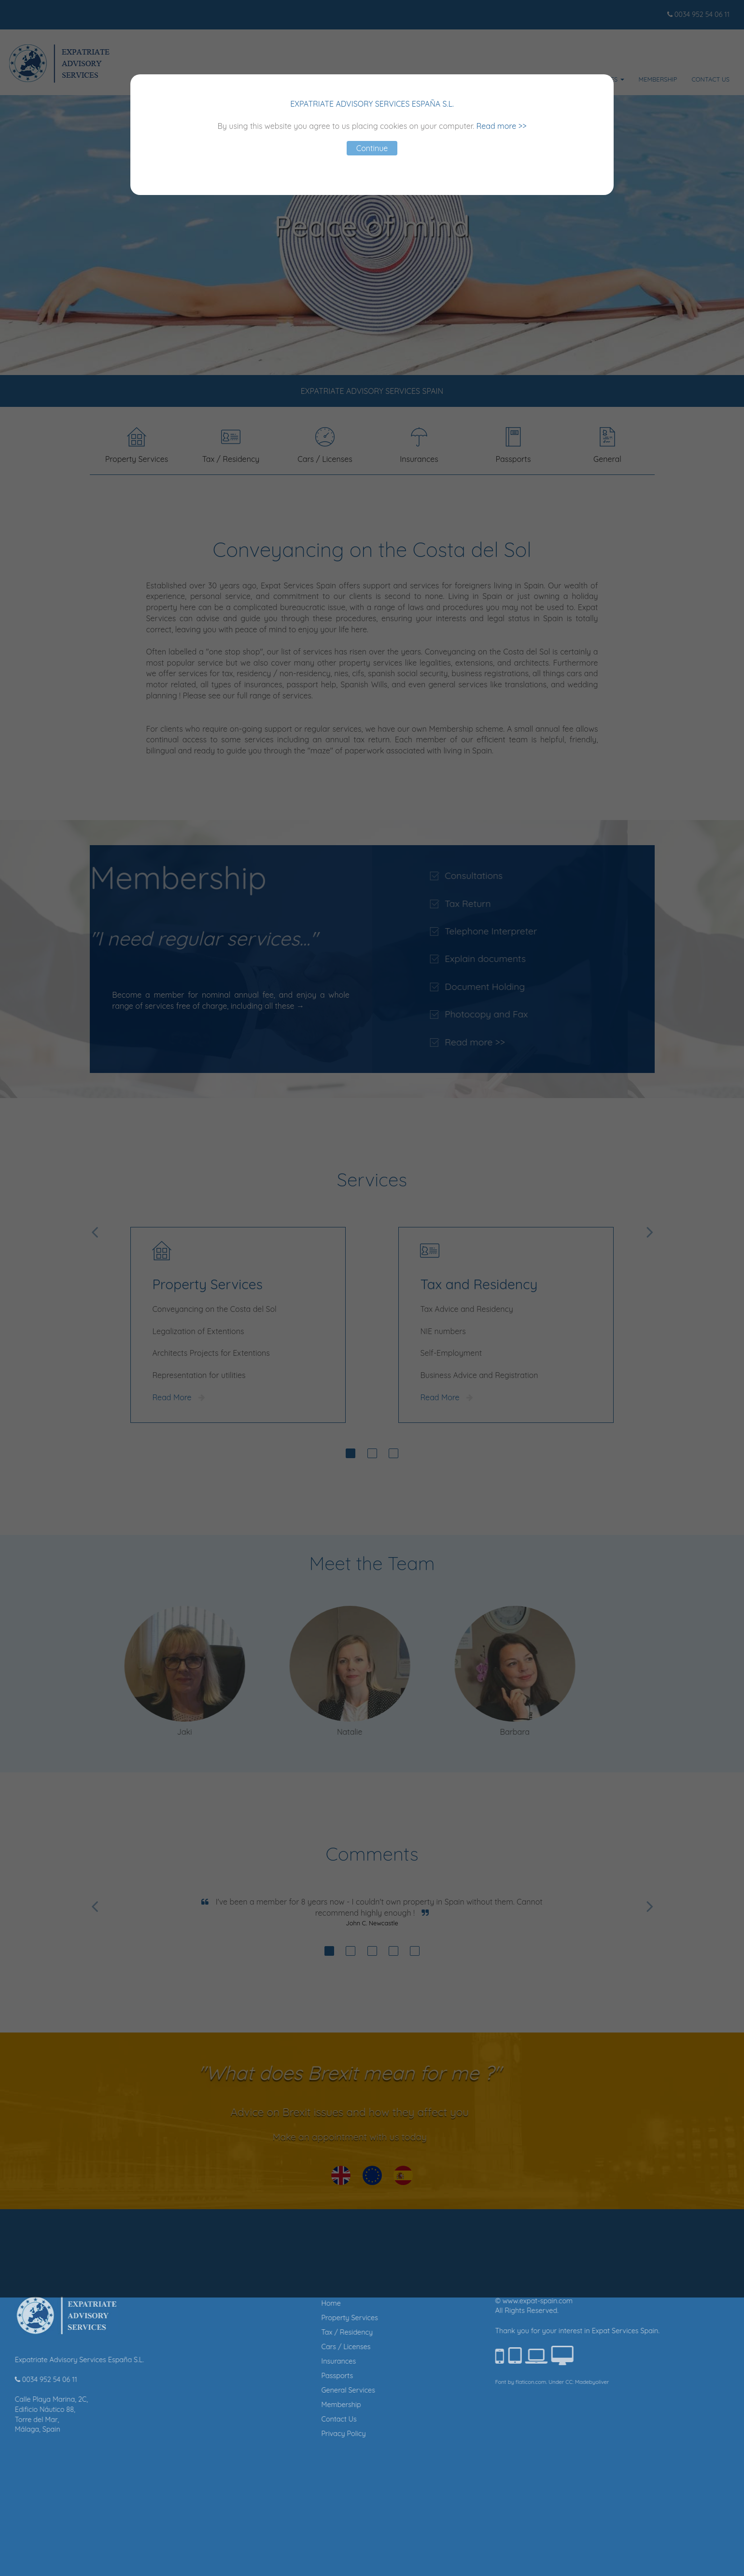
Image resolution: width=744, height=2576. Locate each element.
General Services (276, 2390)
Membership (269, 2404)
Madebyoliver (520, 2382)
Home (258, 2303)
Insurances (266, 2361)
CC (497, 2382)
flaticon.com (459, 2382)
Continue (372, 148)
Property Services (277, 2317)
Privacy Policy (271, 2433)
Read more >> (502, 126)
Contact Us (266, 2419)
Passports (265, 2375)
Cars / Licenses (273, 2346)
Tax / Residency (275, 2332)
